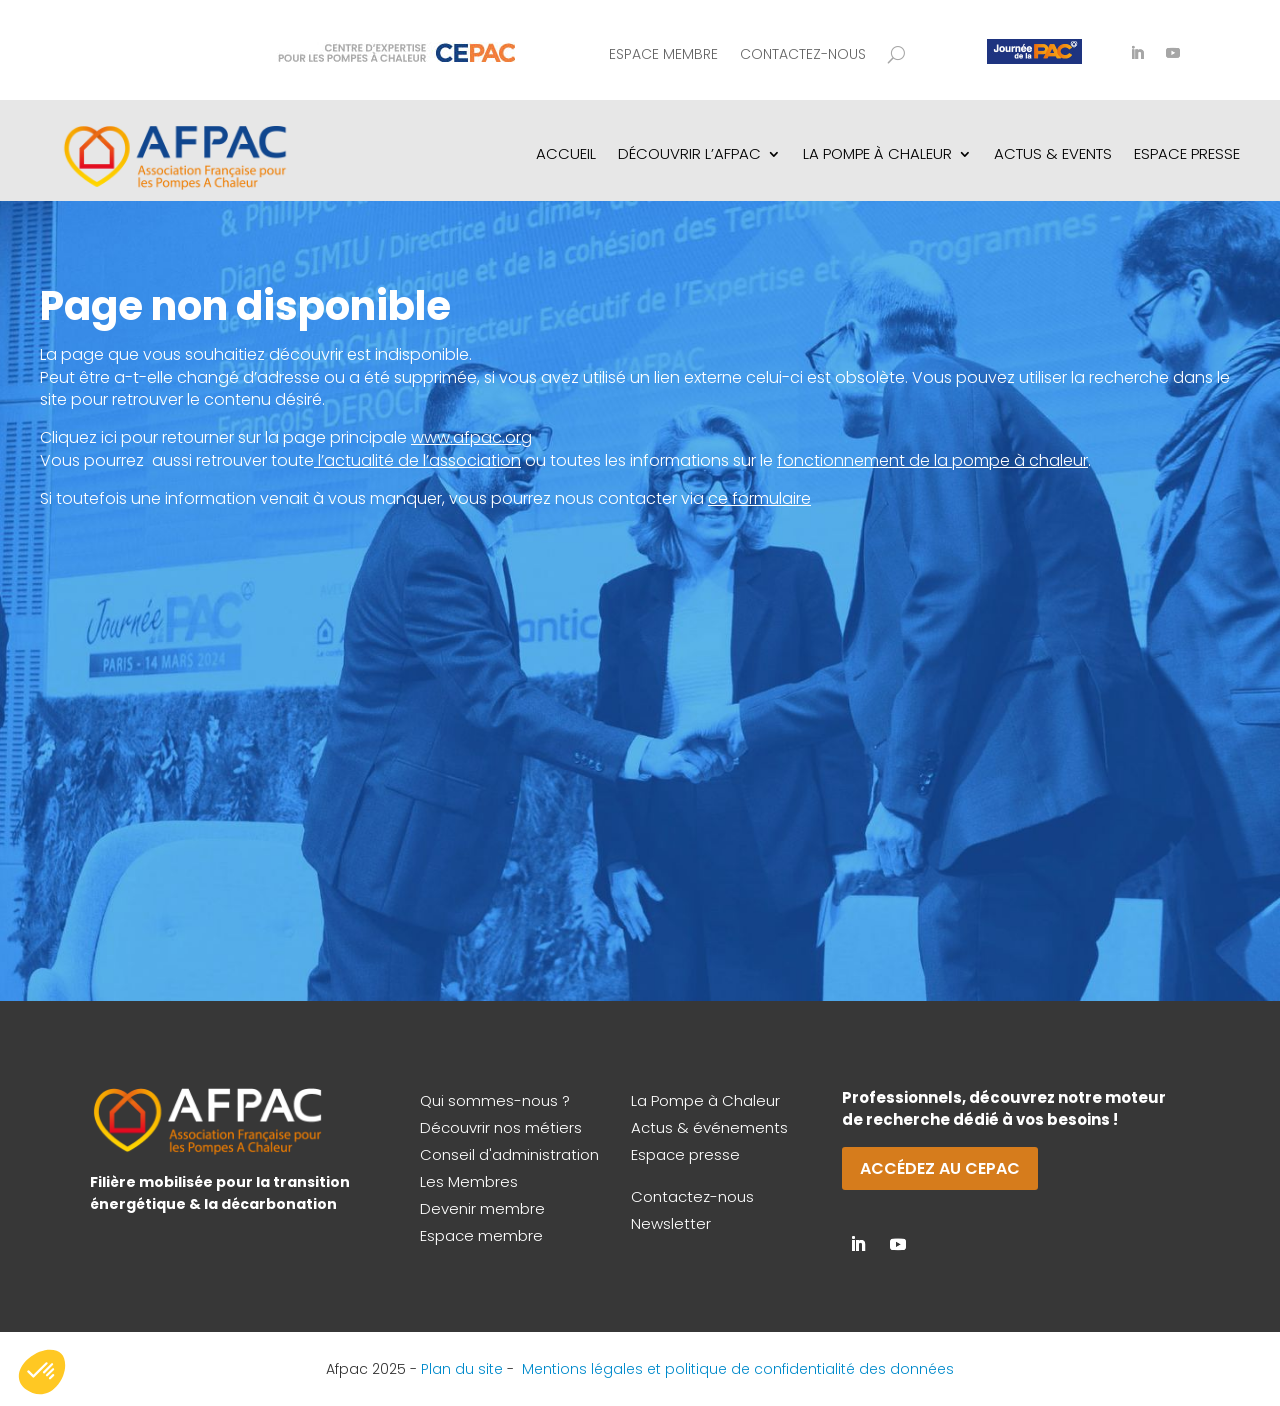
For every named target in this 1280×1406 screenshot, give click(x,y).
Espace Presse (1187, 153)
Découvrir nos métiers (501, 1127)
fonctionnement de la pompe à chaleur (932, 460)
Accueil (566, 153)
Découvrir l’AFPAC (689, 153)
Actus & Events (1053, 153)
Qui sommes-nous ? (495, 1100)
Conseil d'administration (509, 1154)
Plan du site (462, 1369)
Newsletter (671, 1223)
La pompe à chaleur (877, 153)
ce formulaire (759, 498)
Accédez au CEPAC (940, 1168)
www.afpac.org (471, 437)
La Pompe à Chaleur (705, 1100)
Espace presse (685, 1154)
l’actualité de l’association (419, 460)
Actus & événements (709, 1127)
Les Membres (469, 1181)
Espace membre (663, 55)
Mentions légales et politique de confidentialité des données (738, 1369)
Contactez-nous (803, 55)
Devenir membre (482, 1208)
